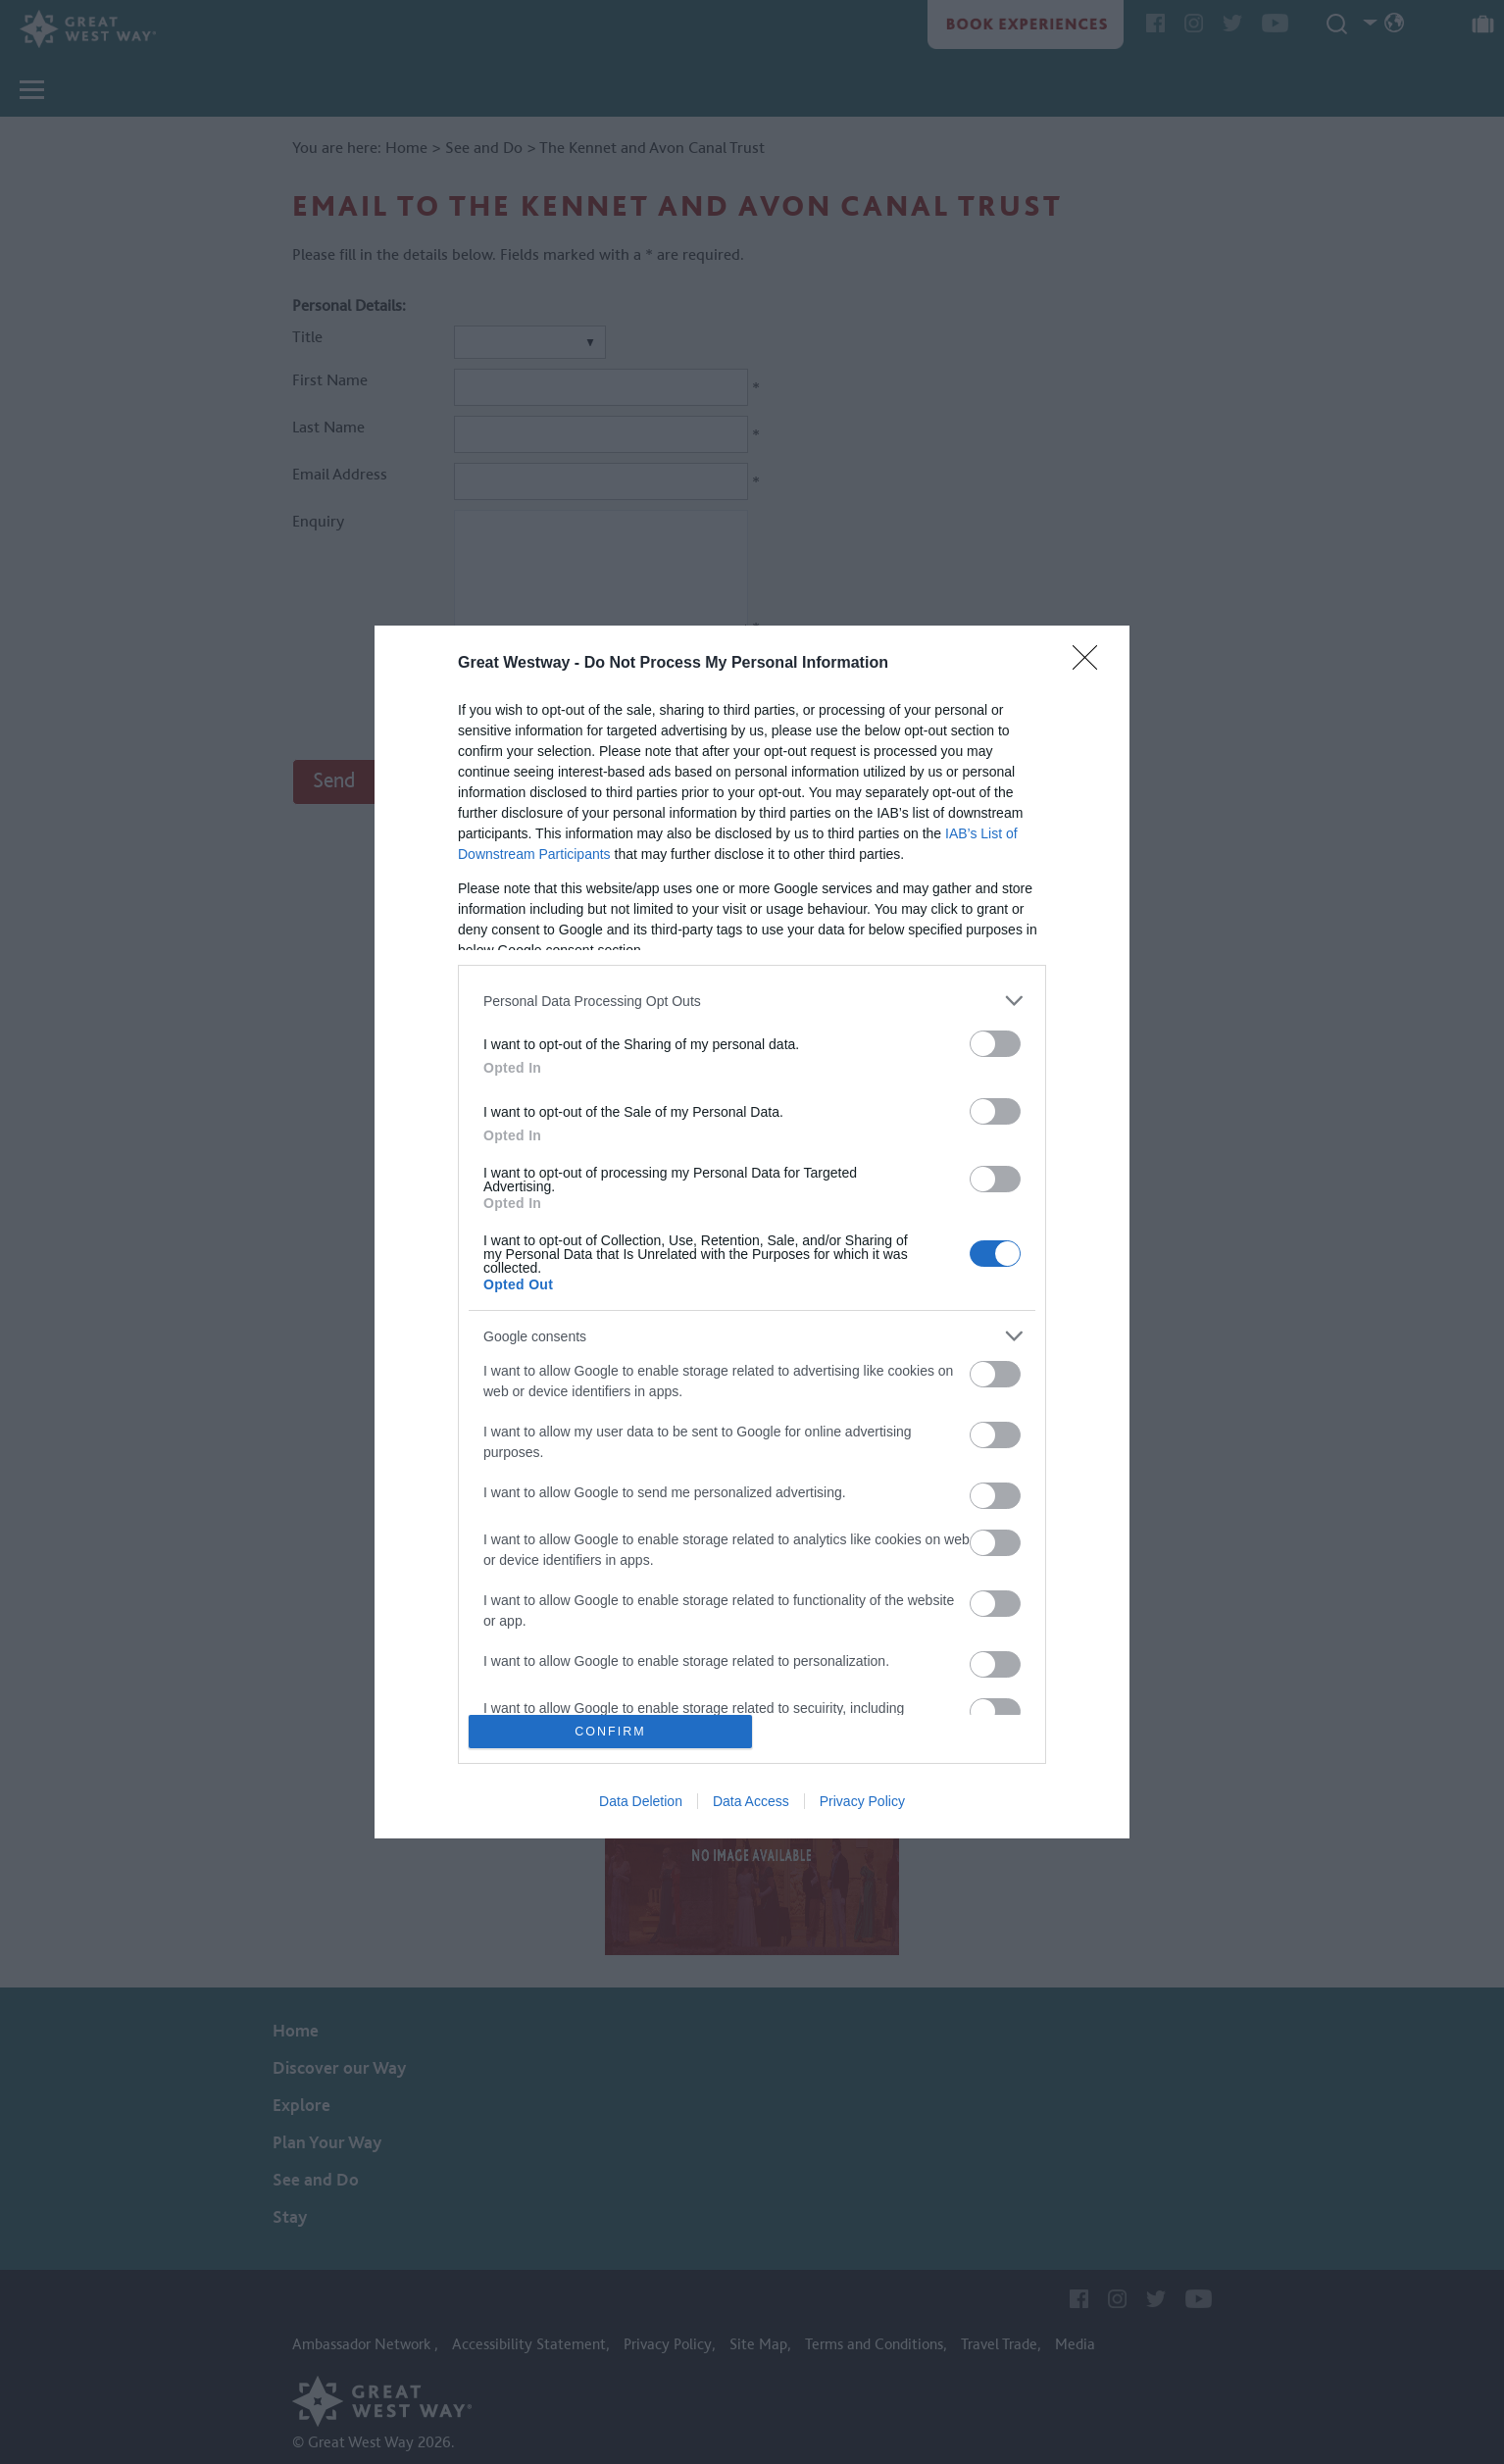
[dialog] (752, 1232)
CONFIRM (610, 1731)
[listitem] (752, 1000)
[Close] (1091, 663)
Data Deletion (640, 1801)
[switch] (995, 1044)
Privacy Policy (862, 1801)
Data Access (751, 1801)
